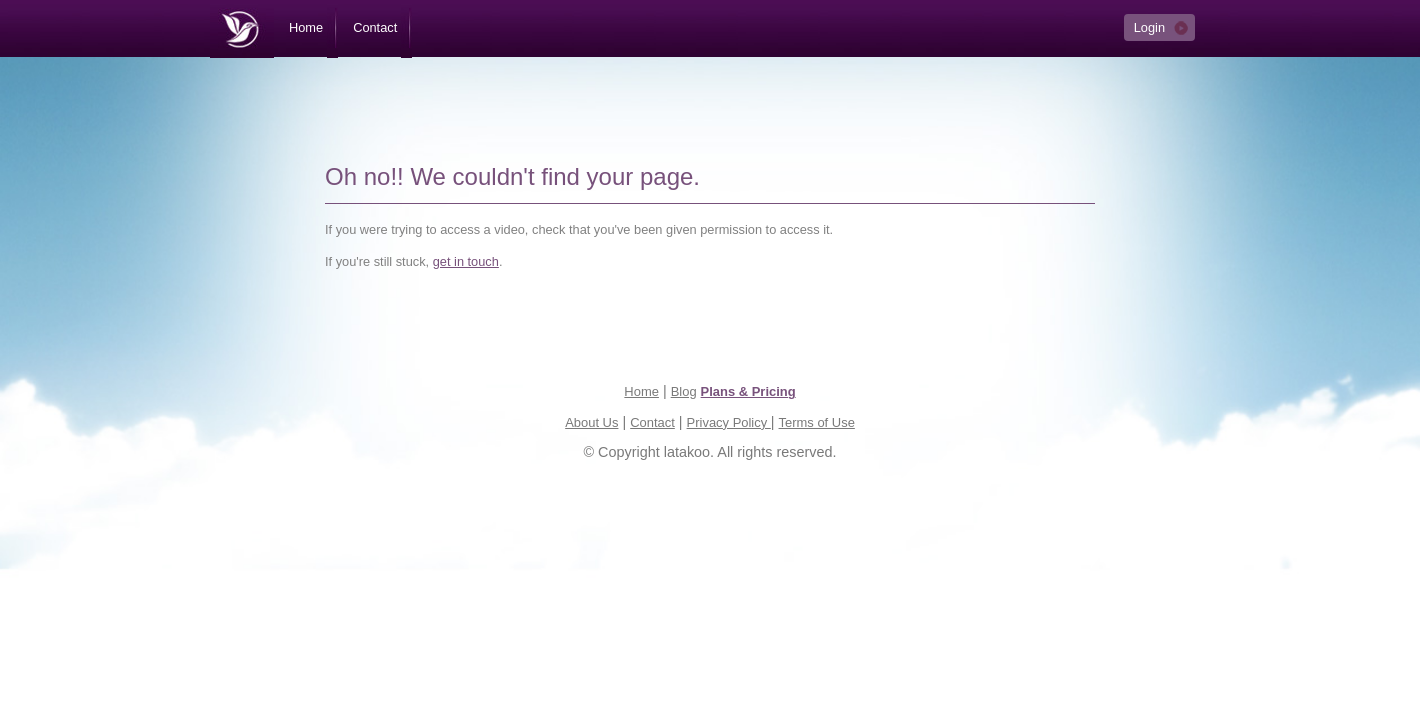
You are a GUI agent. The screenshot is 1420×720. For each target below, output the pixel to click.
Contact (652, 422)
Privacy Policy (729, 422)
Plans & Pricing (748, 391)
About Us (591, 422)
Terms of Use (817, 422)
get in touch (466, 261)
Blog (684, 391)
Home (641, 391)
